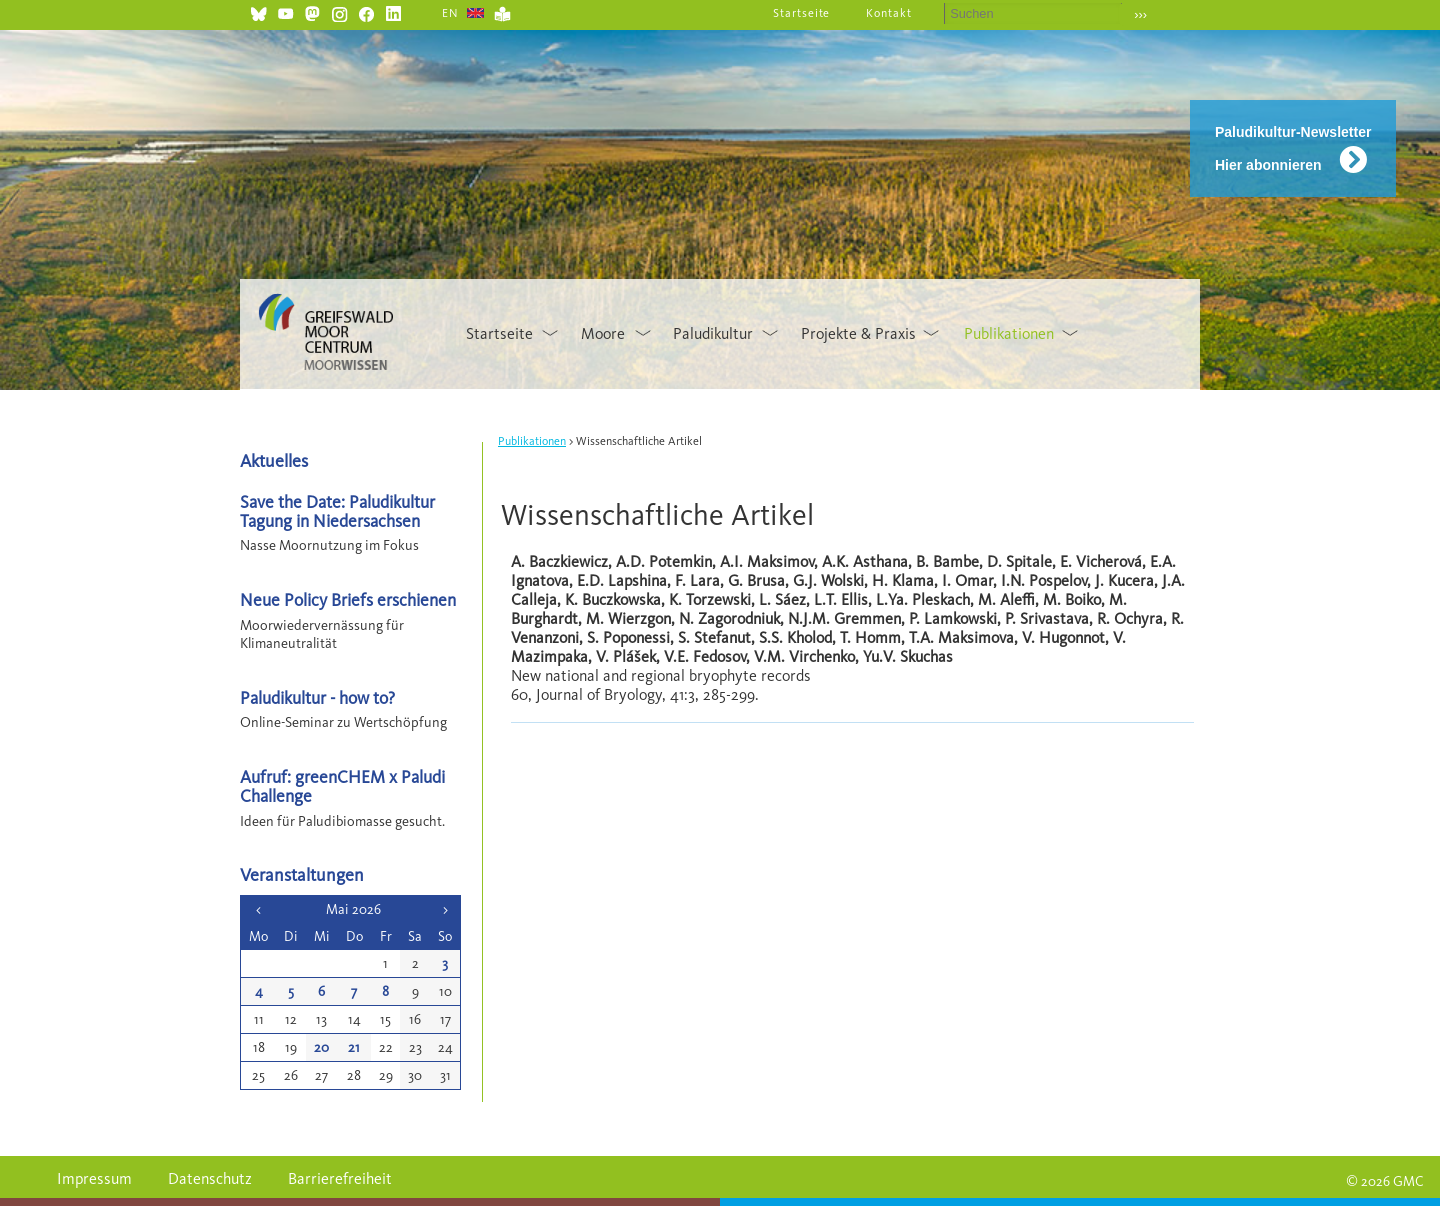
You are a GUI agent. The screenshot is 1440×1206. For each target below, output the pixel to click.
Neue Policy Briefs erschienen (348, 599)
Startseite (802, 13)
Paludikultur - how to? (317, 697)
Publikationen (1009, 333)
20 (321, 1047)
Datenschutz (210, 1178)
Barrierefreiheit (340, 1178)
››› (1140, 14)
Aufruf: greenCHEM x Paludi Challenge (342, 786)
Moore (603, 333)
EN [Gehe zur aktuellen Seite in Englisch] (450, 13)
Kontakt (889, 13)
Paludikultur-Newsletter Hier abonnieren (1293, 148)
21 (354, 1047)
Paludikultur (713, 333)
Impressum (94, 1178)
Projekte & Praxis (858, 333)
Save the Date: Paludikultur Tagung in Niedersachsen (337, 511)
